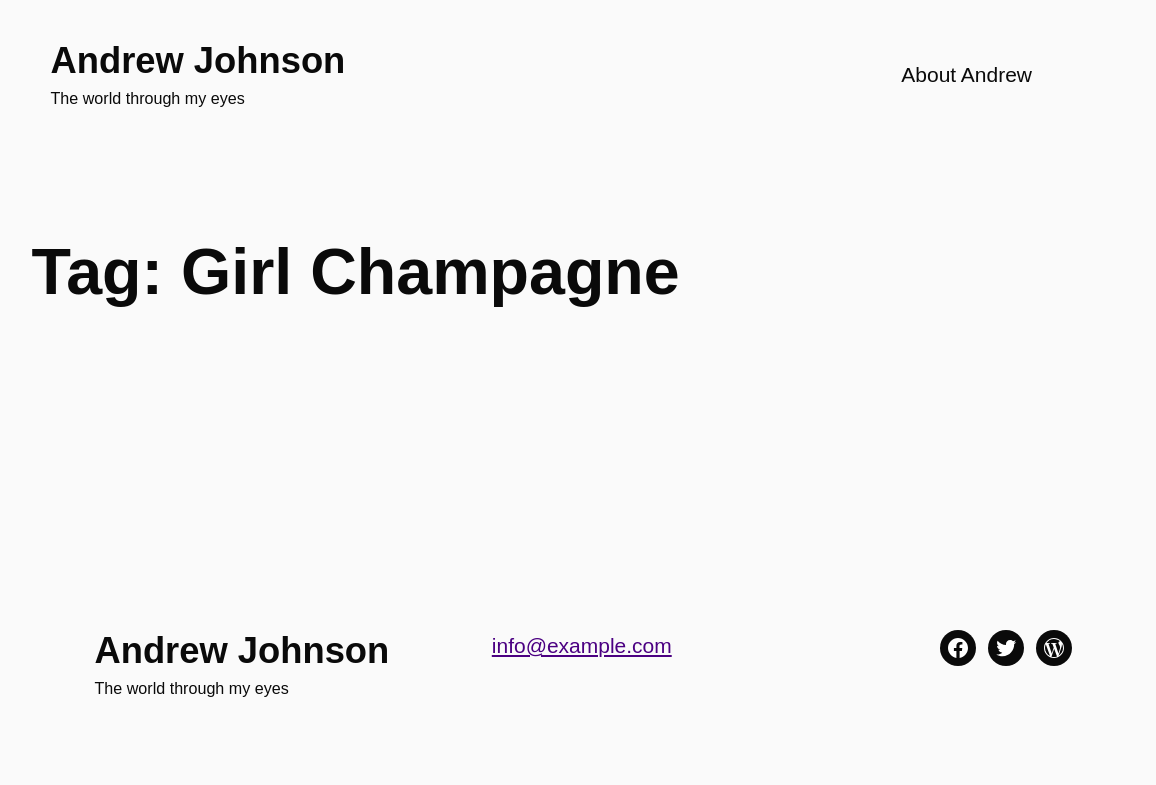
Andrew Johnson (197, 60)
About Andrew (966, 74)
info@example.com (582, 645)
